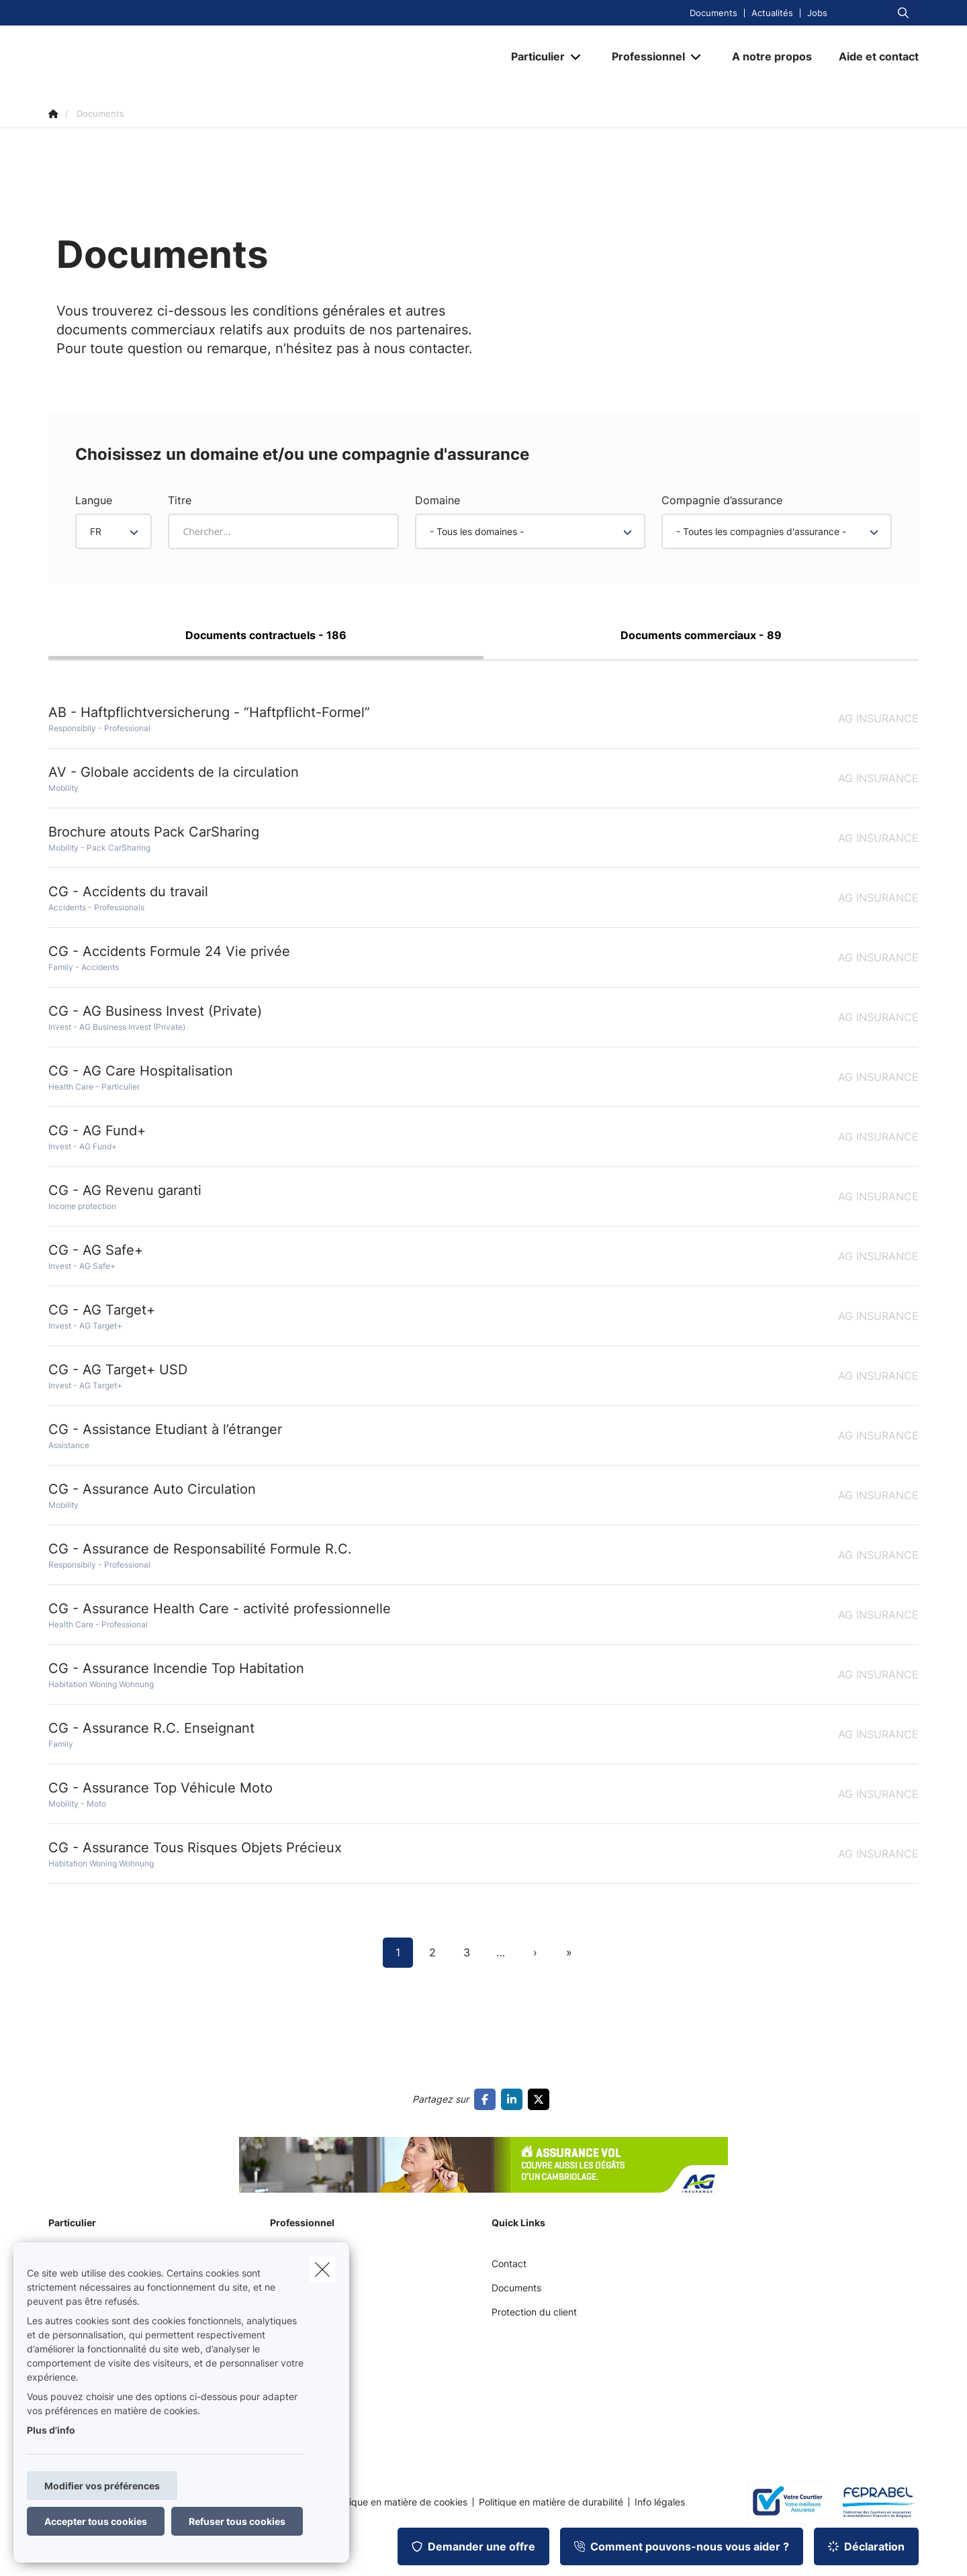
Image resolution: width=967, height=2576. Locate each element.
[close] (322, 2269)
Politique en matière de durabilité (551, 2502)
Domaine (437, 500)
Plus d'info (51, 2430)
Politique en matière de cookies (398, 2502)
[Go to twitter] (541, 2099)
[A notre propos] (772, 56)
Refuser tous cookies (237, 2521)
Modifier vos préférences (102, 2485)
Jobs (817, 13)
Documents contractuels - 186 (266, 635)
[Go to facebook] (487, 2099)
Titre (179, 500)
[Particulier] (533, 56)
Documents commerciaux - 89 (701, 635)
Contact (509, 2263)
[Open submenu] (576, 56)
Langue (93, 500)
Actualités (772, 13)
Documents (713, 13)
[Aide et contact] (872, 56)
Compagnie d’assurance (721, 500)
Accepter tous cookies (95, 2521)
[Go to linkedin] (514, 2099)
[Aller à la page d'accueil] (182, 56)
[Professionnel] (643, 56)
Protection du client (534, 2312)
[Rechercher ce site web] (903, 13)
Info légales (660, 2502)
